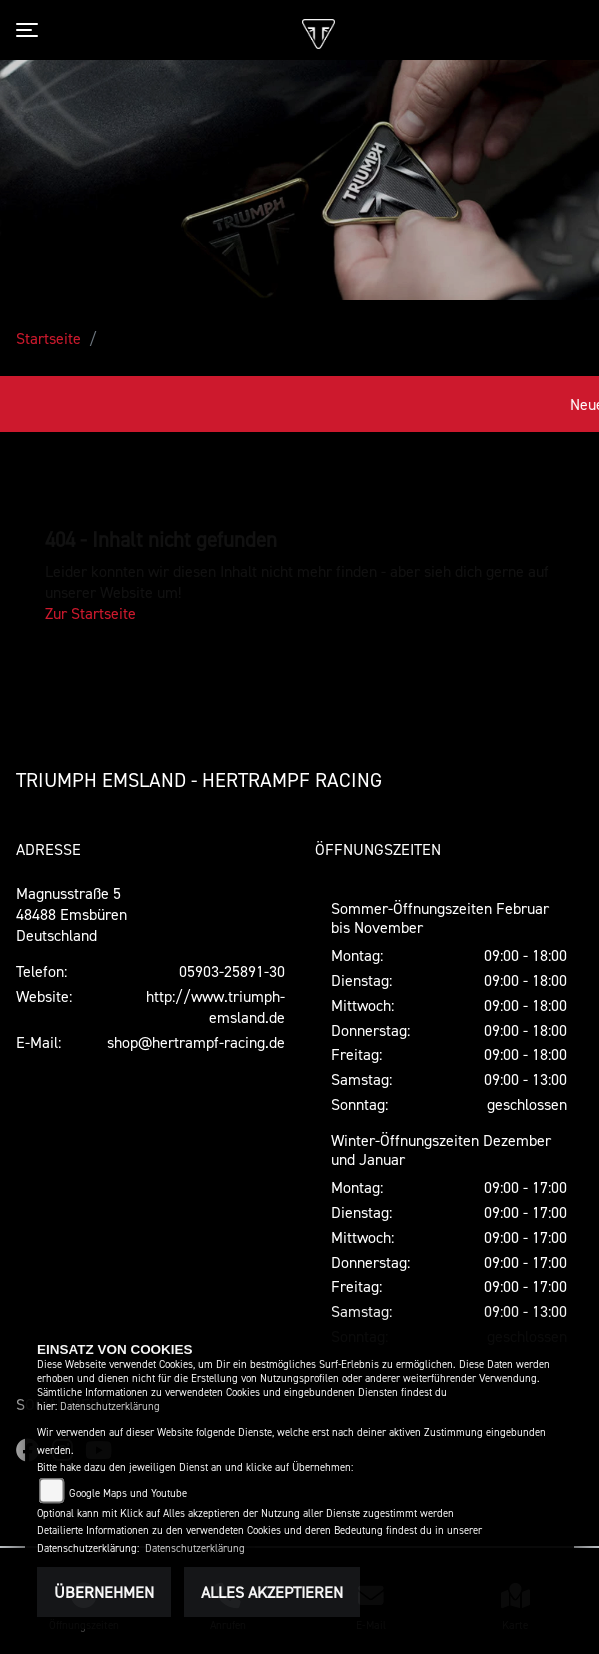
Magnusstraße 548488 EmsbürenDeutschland (71, 914)
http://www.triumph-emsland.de (215, 1006)
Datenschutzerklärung (110, 1406)
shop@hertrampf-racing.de (196, 1042)
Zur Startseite (90, 613)
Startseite (48, 338)
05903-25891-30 (232, 971)
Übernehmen (104, 1592)
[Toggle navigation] (31, 30)
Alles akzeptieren (272, 1592)
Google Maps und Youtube (128, 1493)
